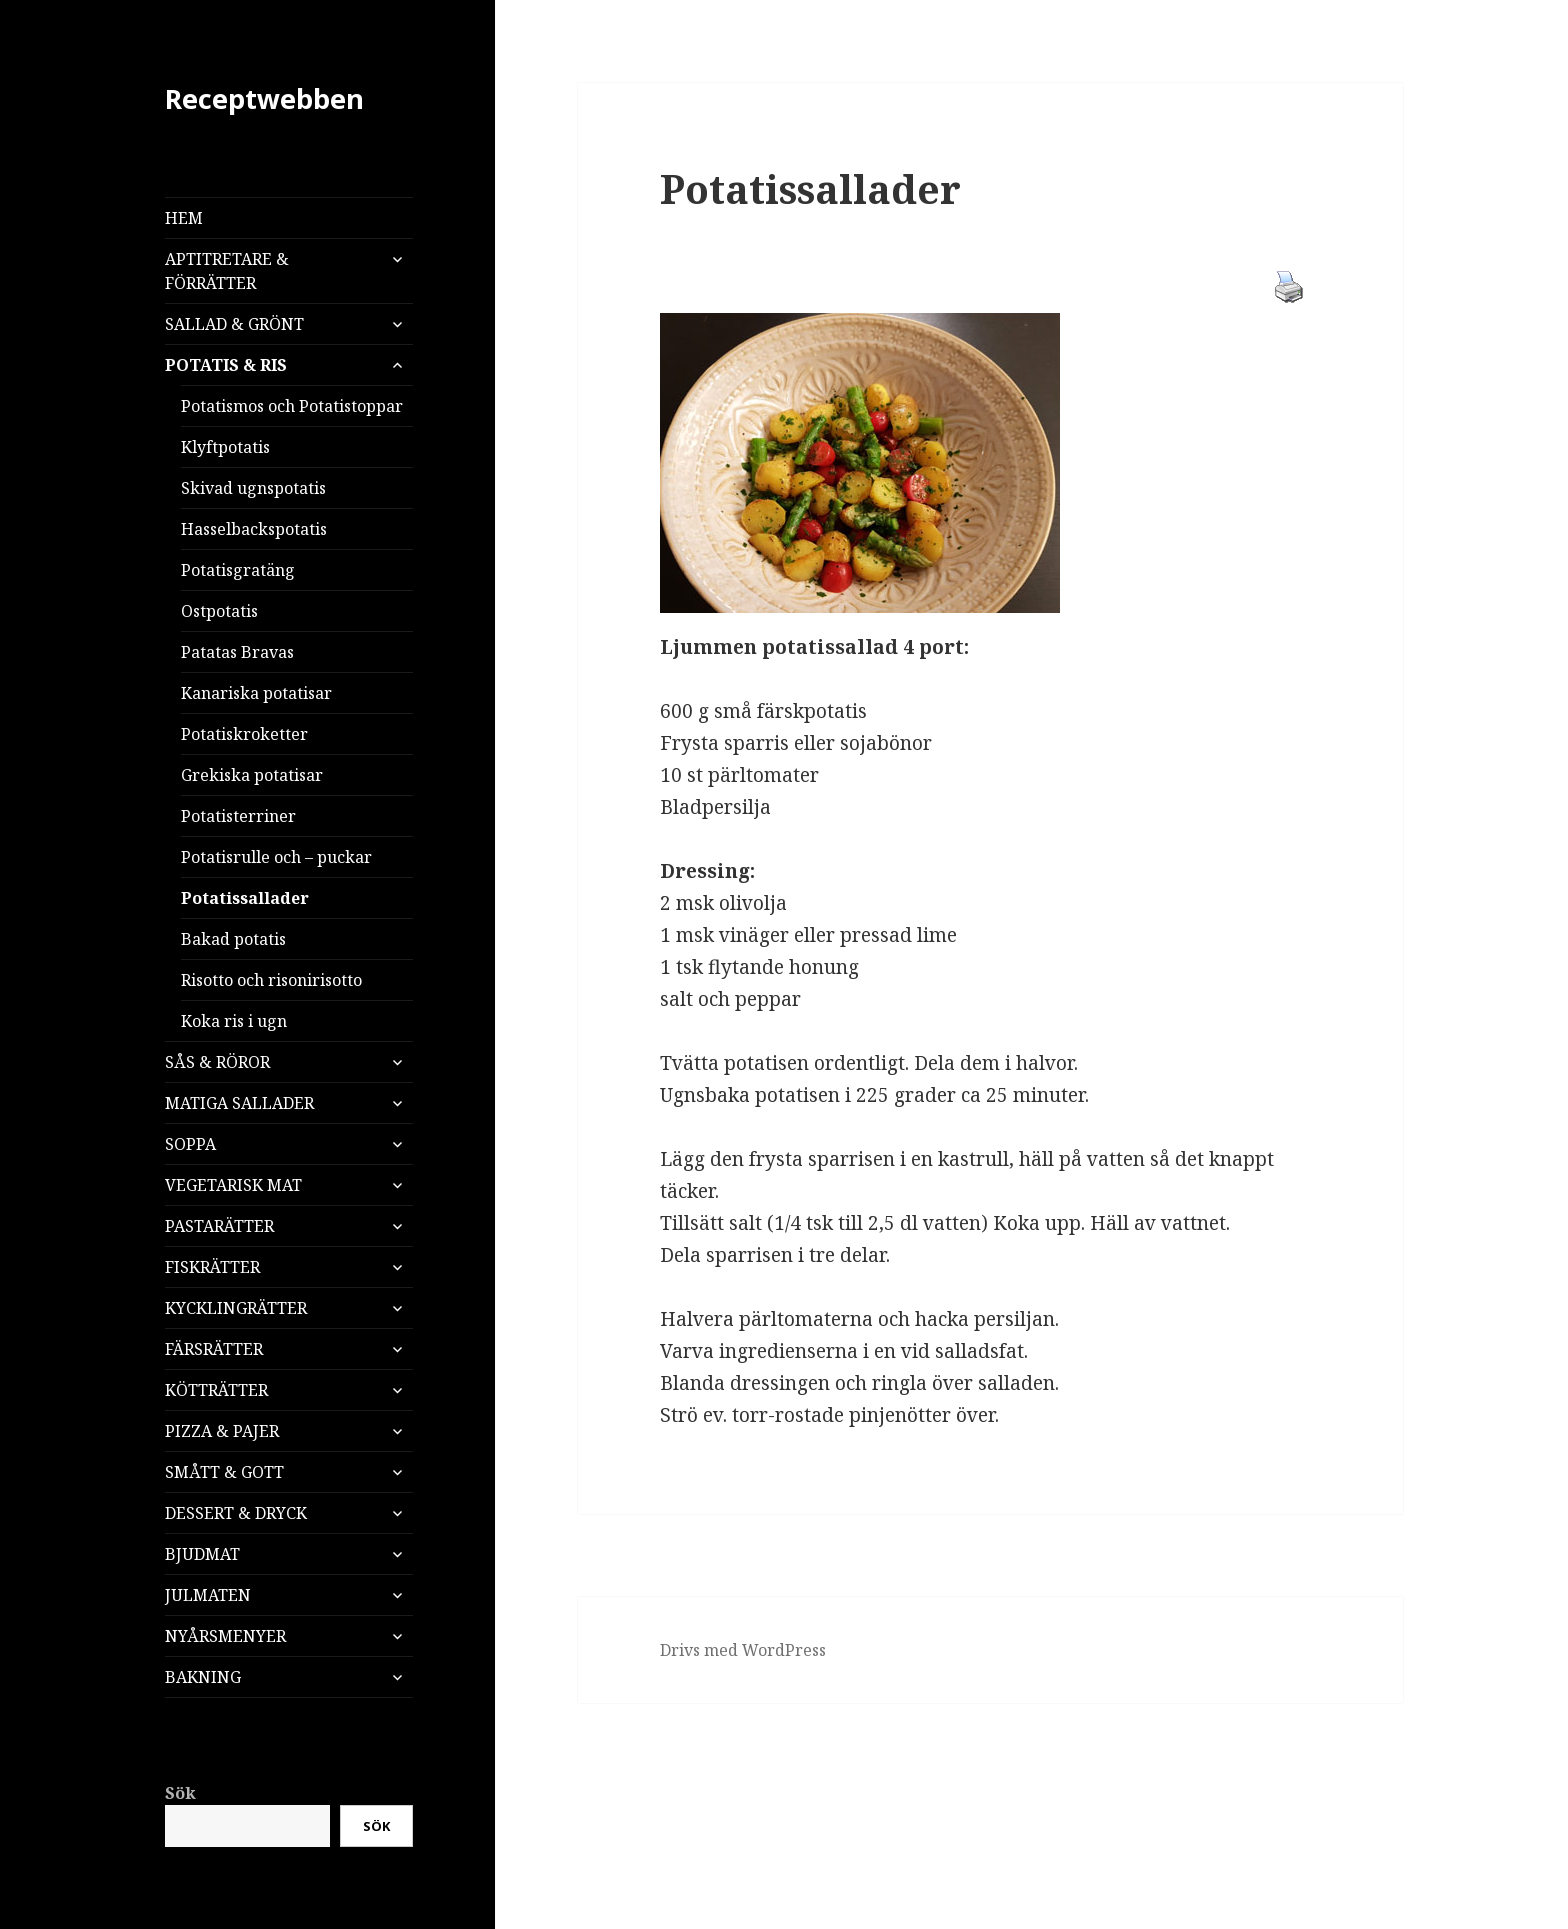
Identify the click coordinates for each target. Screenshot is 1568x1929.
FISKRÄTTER (212, 1267)
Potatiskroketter (244, 734)
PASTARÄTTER (219, 1226)
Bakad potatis (233, 939)
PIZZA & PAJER (222, 1431)
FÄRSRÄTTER (214, 1349)
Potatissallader (245, 898)
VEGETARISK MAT (233, 1185)
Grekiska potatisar (252, 775)
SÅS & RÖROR (217, 1062)
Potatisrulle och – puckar (276, 857)
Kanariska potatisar (256, 693)
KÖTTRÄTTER (216, 1390)
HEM (184, 218)
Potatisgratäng (238, 570)
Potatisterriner (238, 816)
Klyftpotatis (225, 447)
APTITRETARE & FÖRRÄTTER (227, 271)
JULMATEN (208, 1595)
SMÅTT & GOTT (224, 1472)
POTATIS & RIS (226, 365)
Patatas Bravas (237, 652)
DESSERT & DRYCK (236, 1513)
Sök (180, 1793)
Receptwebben (264, 98)
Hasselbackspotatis (254, 529)
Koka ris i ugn (234, 1021)
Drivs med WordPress (743, 1650)
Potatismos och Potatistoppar (292, 406)
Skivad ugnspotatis (253, 488)
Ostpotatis (219, 611)
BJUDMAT (202, 1554)
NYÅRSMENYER (225, 1636)
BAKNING (203, 1677)
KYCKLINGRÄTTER (236, 1308)
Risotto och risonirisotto (271, 980)
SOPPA (190, 1144)
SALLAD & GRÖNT (234, 324)
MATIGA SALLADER (239, 1103)
